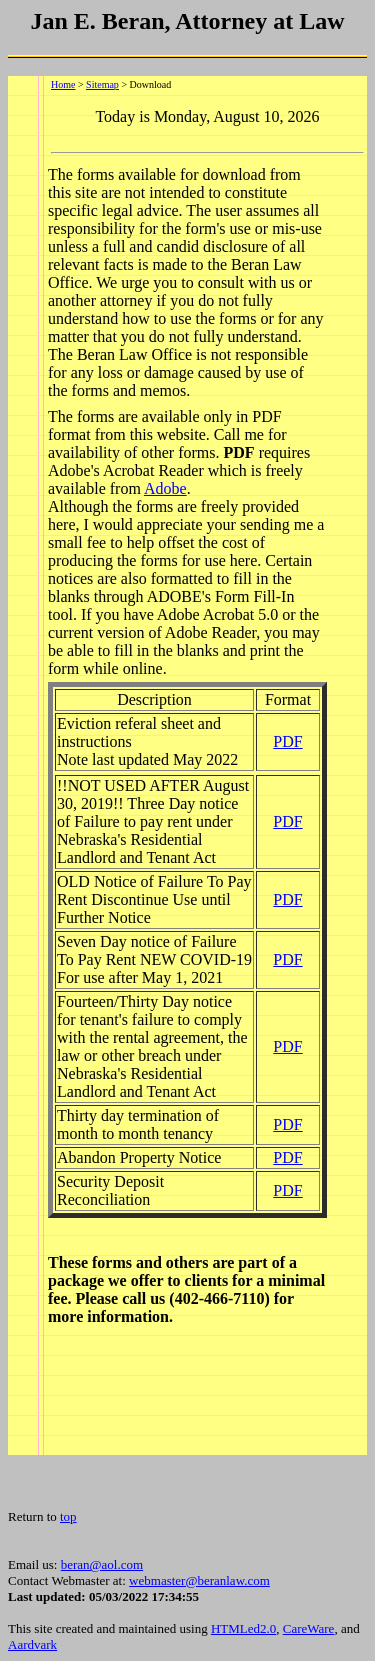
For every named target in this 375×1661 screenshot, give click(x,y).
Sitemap (102, 84)
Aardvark (32, 1644)
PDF (287, 741)
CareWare (309, 1628)
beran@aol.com (102, 1564)
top (68, 1516)
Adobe (165, 488)
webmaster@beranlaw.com (199, 1580)
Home (63, 84)
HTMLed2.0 (243, 1628)
